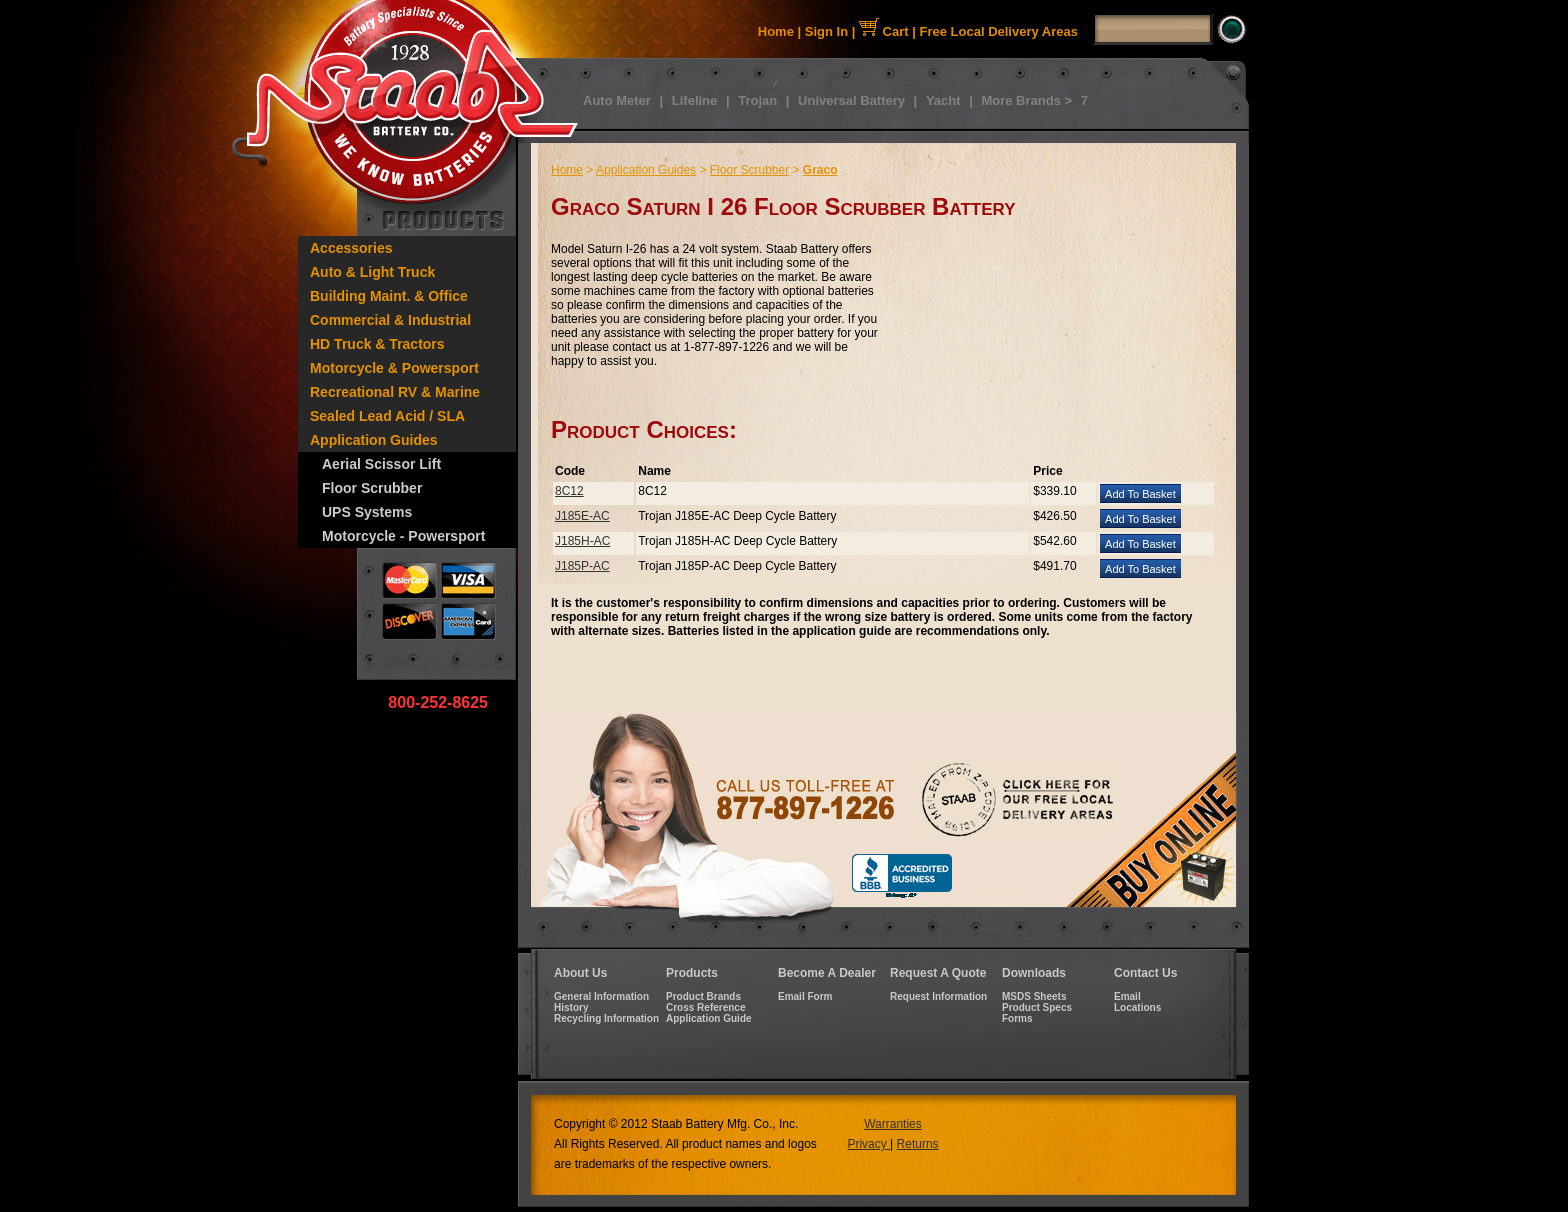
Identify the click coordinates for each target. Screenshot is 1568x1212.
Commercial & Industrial (390, 320)
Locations (1137, 1007)
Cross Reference (705, 1007)
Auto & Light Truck (372, 272)
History (571, 1007)
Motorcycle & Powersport (394, 368)
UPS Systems (367, 512)
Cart (884, 31)
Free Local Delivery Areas (999, 31)
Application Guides (374, 440)
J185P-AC (582, 566)
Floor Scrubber (372, 488)
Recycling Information (606, 1018)
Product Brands (703, 996)
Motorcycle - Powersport (403, 536)
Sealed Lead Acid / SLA (387, 416)
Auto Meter (617, 100)
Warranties (893, 1124)
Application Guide (709, 1018)
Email (1127, 996)
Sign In (826, 31)
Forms (1017, 1018)
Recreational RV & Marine (395, 392)
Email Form (805, 996)
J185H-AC (582, 541)
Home (776, 31)
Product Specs (1037, 1007)
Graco (820, 170)
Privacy (868, 1144)
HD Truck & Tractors (377, 344)
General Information (601, 996)
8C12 (569, 491)
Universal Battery (851, 100)
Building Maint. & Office (389, 296)
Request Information (938, 996)
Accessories (351, 248)
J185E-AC (582, 516)
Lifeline (695, 100)
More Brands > (1026, 100)
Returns (918, 1144)
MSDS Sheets (1034, 996)
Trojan (757, 100)
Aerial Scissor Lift (381, 464)
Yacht (943, 100)
